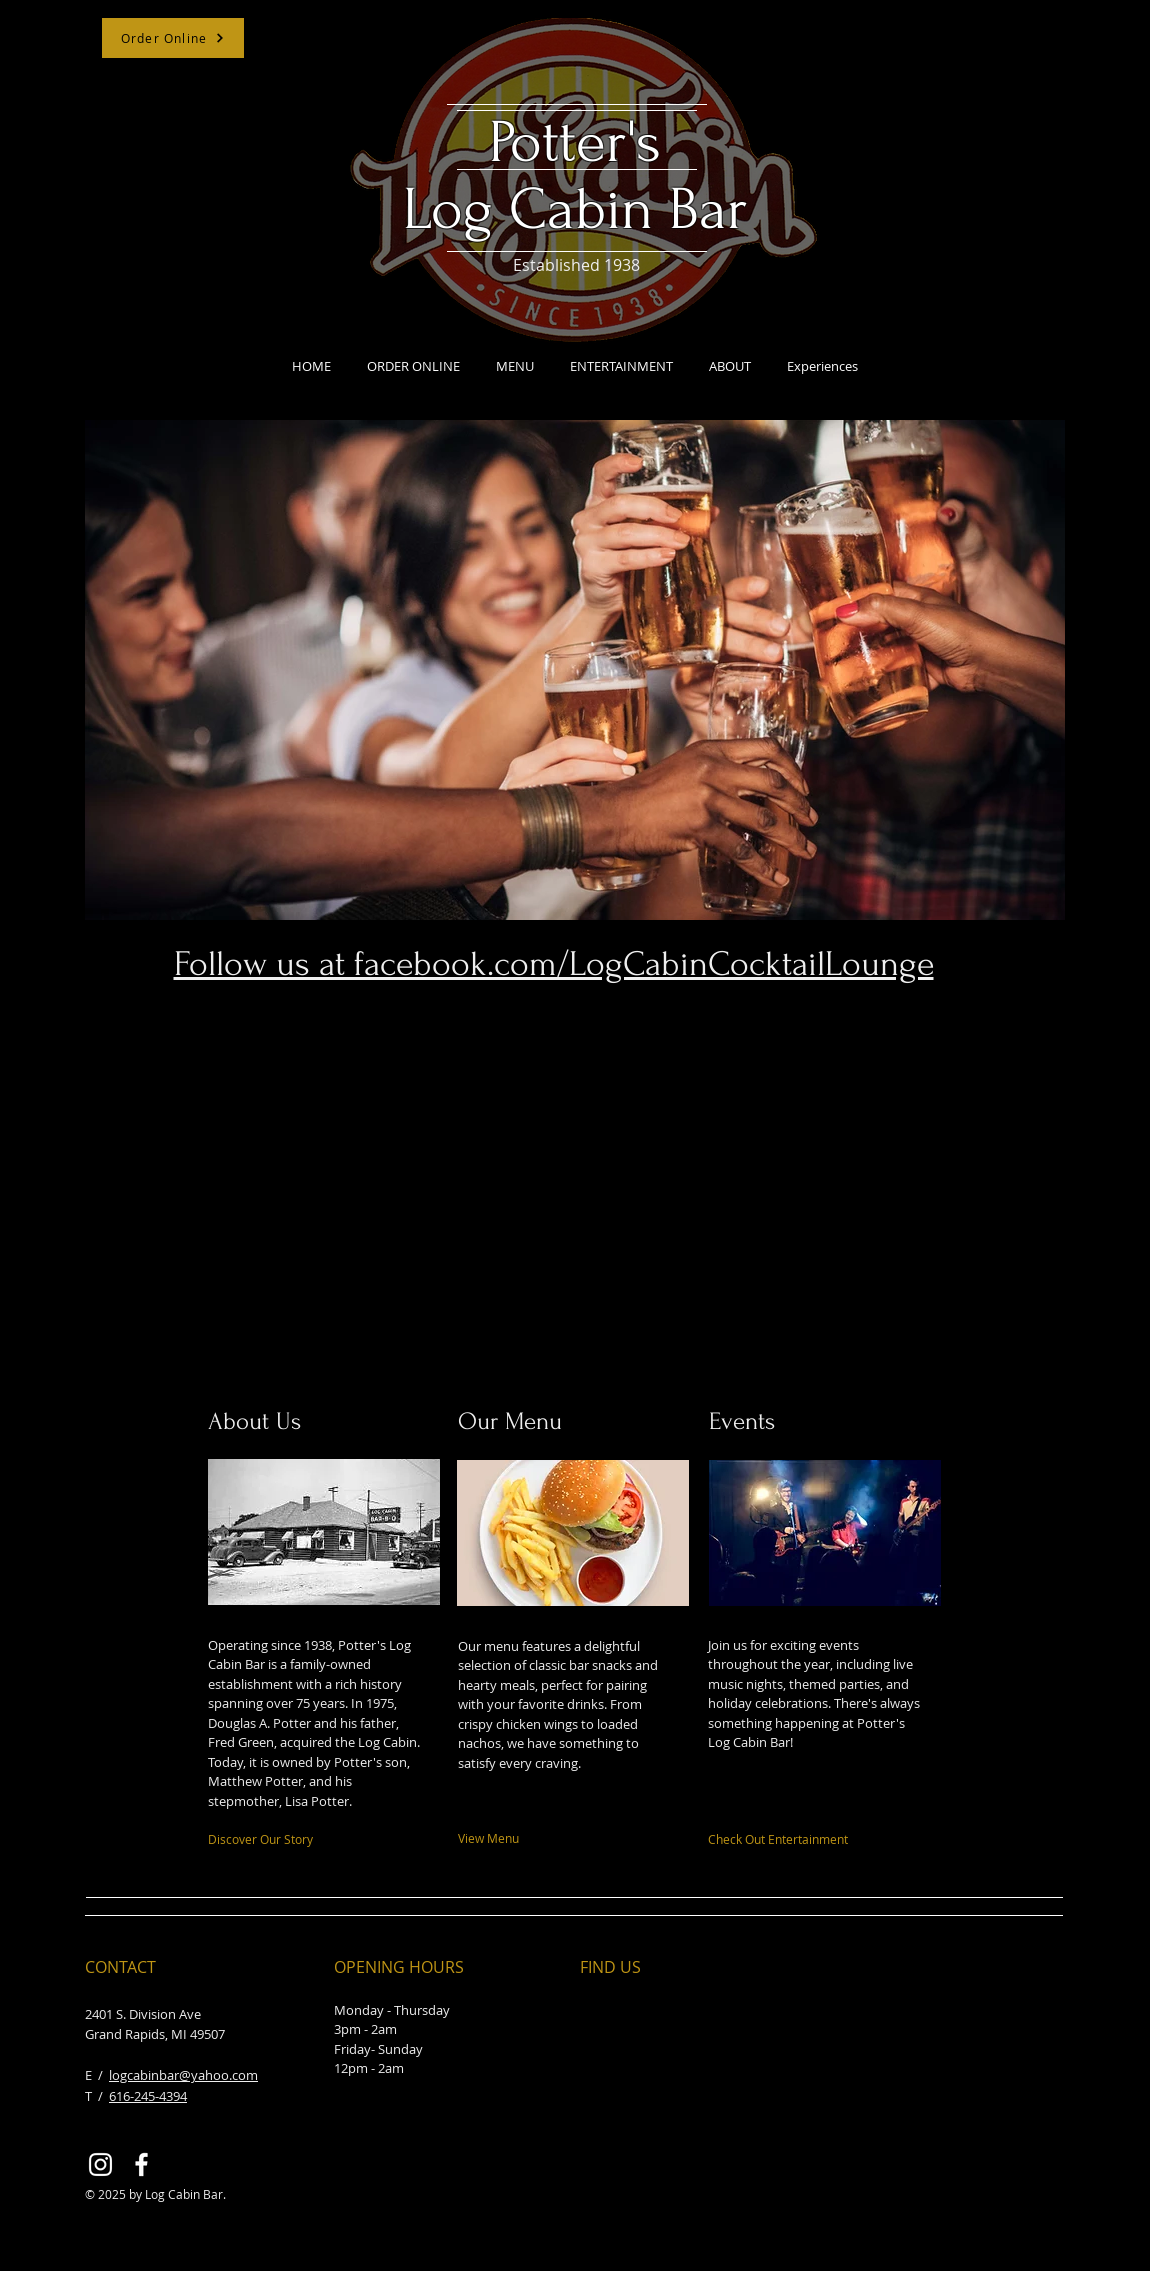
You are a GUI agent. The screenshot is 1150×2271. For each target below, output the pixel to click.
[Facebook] (141, 2164)
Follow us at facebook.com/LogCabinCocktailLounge (554, 964)
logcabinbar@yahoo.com (183, 2075)
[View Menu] (550, 1838)
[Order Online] (173, 38)
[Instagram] (100, 2164)
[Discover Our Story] (290, 1839)
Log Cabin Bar (575, 209)
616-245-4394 (148, 2096)
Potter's (575, 142)
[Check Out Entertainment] (810, 1839)
